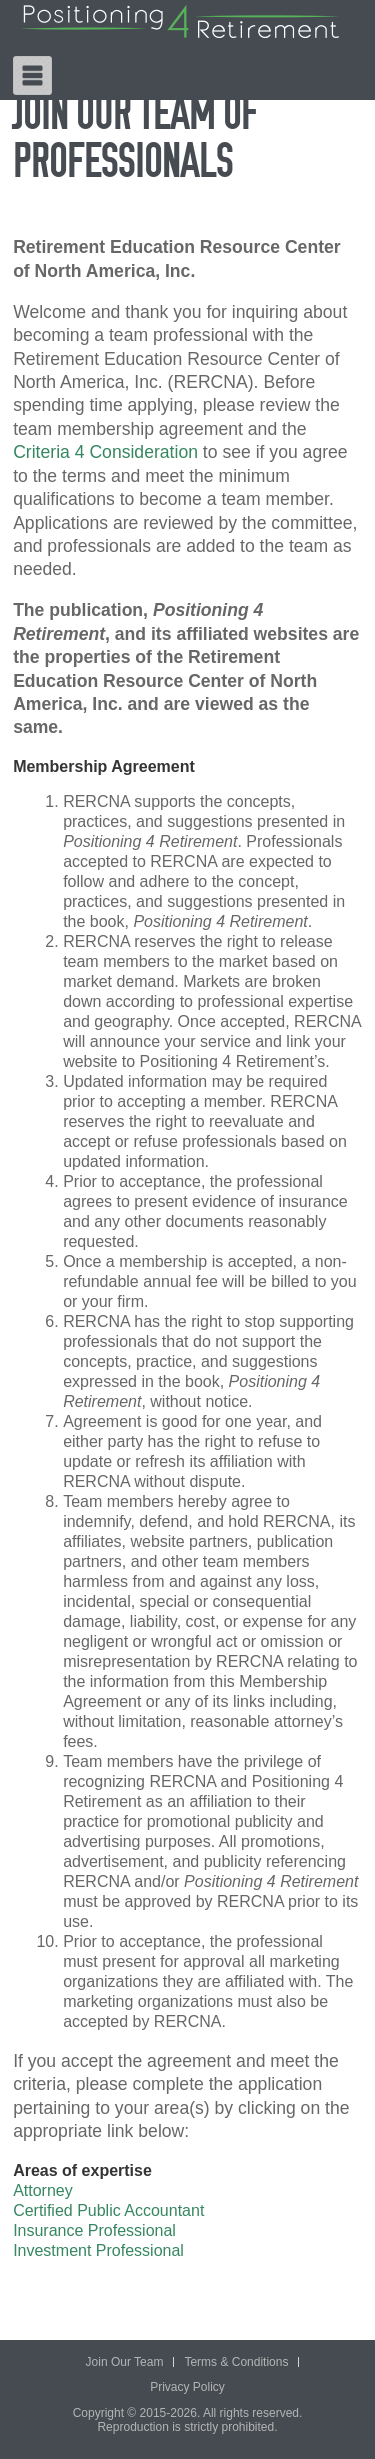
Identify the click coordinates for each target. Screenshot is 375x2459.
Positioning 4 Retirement (180, 21)
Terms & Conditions (236, 2362)
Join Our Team (125, 2362)
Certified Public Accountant (108, 2210)
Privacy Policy (187, 2387)
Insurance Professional (94, 2230)
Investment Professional (98, 2250)
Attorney (43, 2190)
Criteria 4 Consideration (105, 452)
